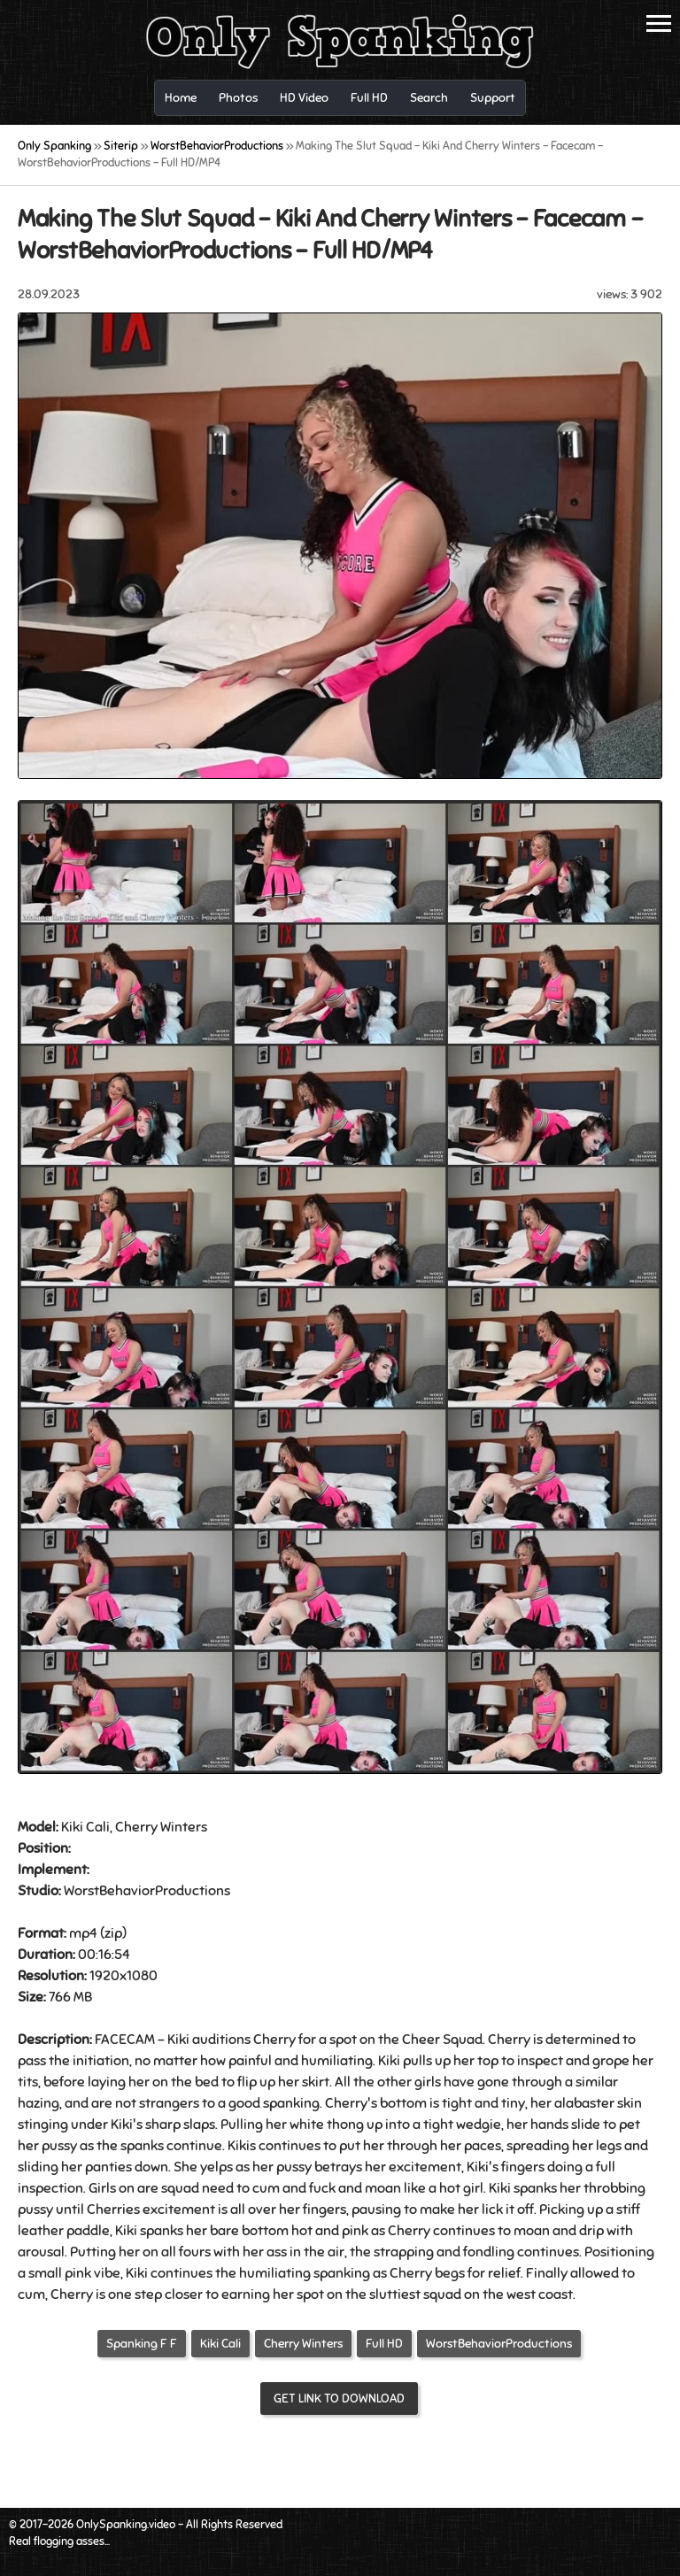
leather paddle (64, 2231)
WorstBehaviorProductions (499, 2343)
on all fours (177, 2252)
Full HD (384, 2343)
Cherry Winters (303, 2343)
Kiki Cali (220, 2343)
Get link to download (339, 2398)
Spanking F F (141, 2343)
